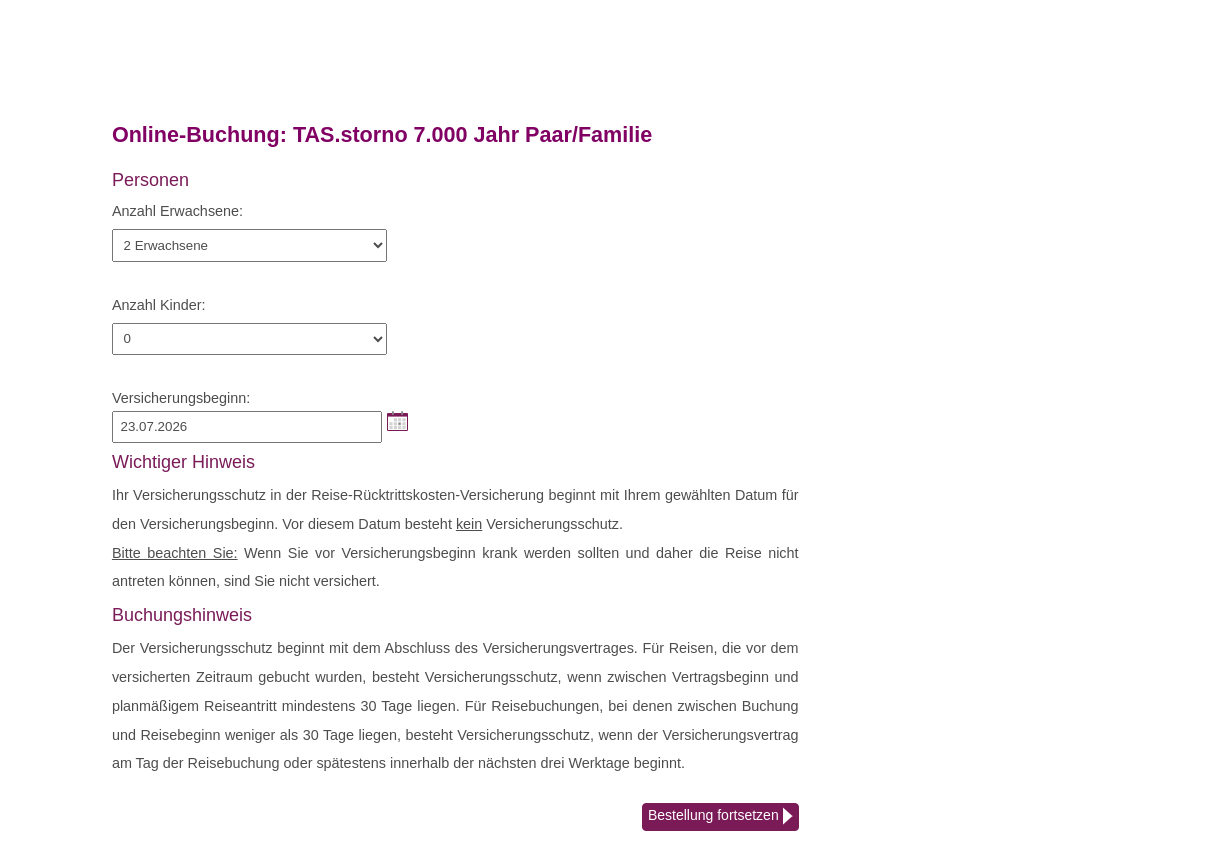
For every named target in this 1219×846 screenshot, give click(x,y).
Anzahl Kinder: (159, 305)
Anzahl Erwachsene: (177, 211)
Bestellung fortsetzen (720, 817)
